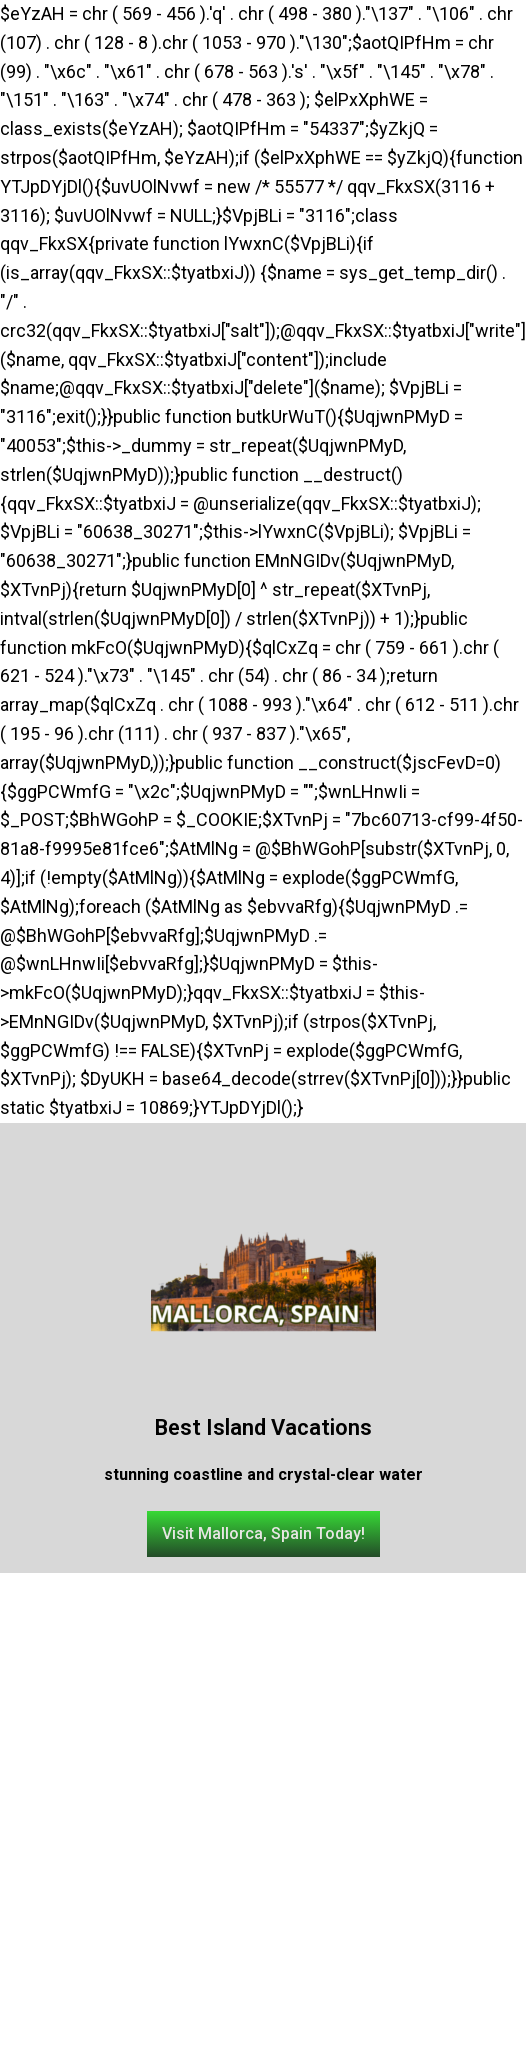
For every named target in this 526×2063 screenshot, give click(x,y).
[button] (263, 1534)
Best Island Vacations (263, 1427)
